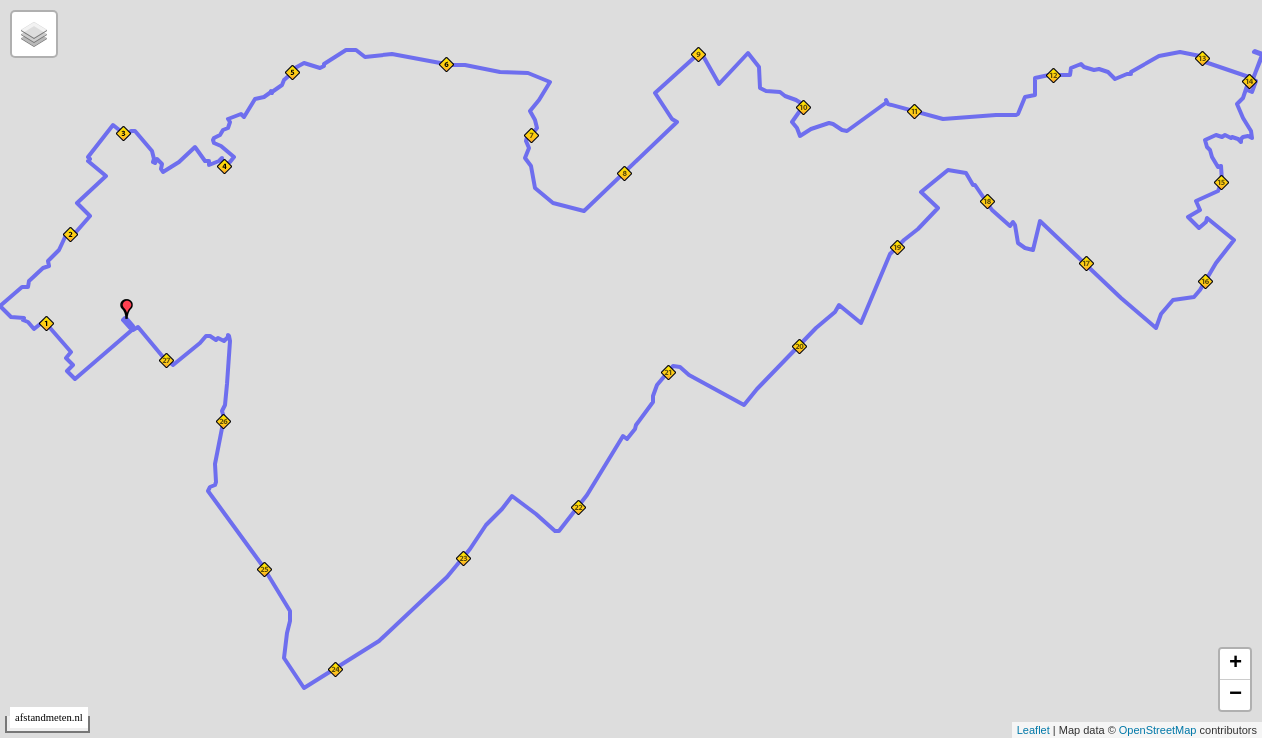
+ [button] (1235, 664)
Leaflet (1033, 730)
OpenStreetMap (1158, 730)
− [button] (1235, 695)
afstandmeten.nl (49, 717)
